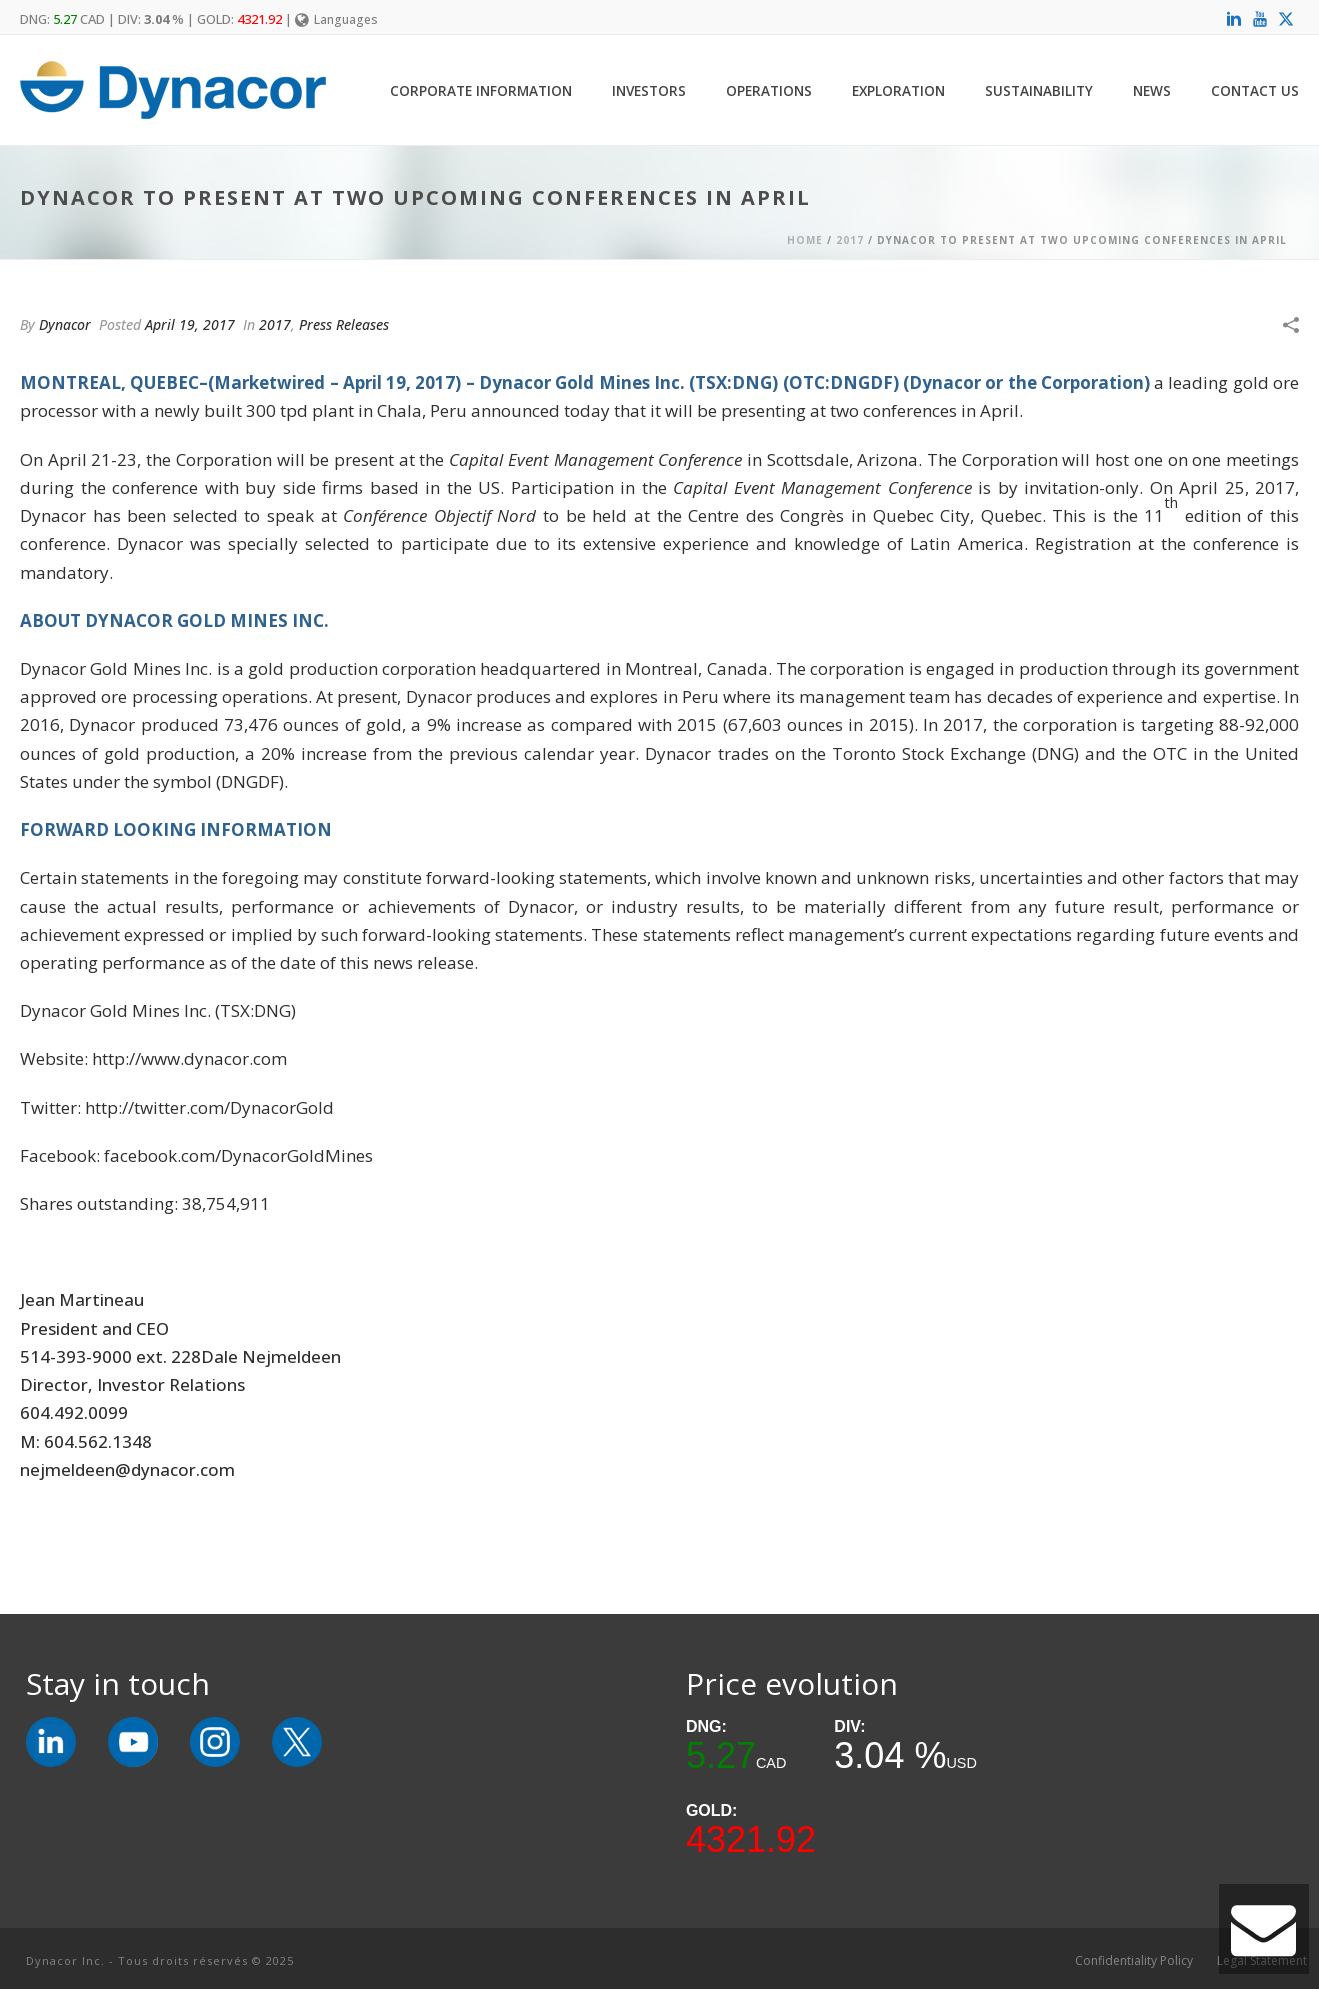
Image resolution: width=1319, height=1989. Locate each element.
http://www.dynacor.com (189, 1058)
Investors (649, 90)
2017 (850, 240)
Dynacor (65, 324)
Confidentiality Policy (1134, 1961)
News (1152, 90)
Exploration (898, 90)
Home (805, 240)
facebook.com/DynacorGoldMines (238, 1155)
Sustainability (1039, 90)
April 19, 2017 (190, 324)
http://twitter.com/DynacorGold (209, 1107)
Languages (336, 19)
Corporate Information (481, 90)
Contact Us (1255, 90)
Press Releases (344, 324)
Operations (769, 90)
